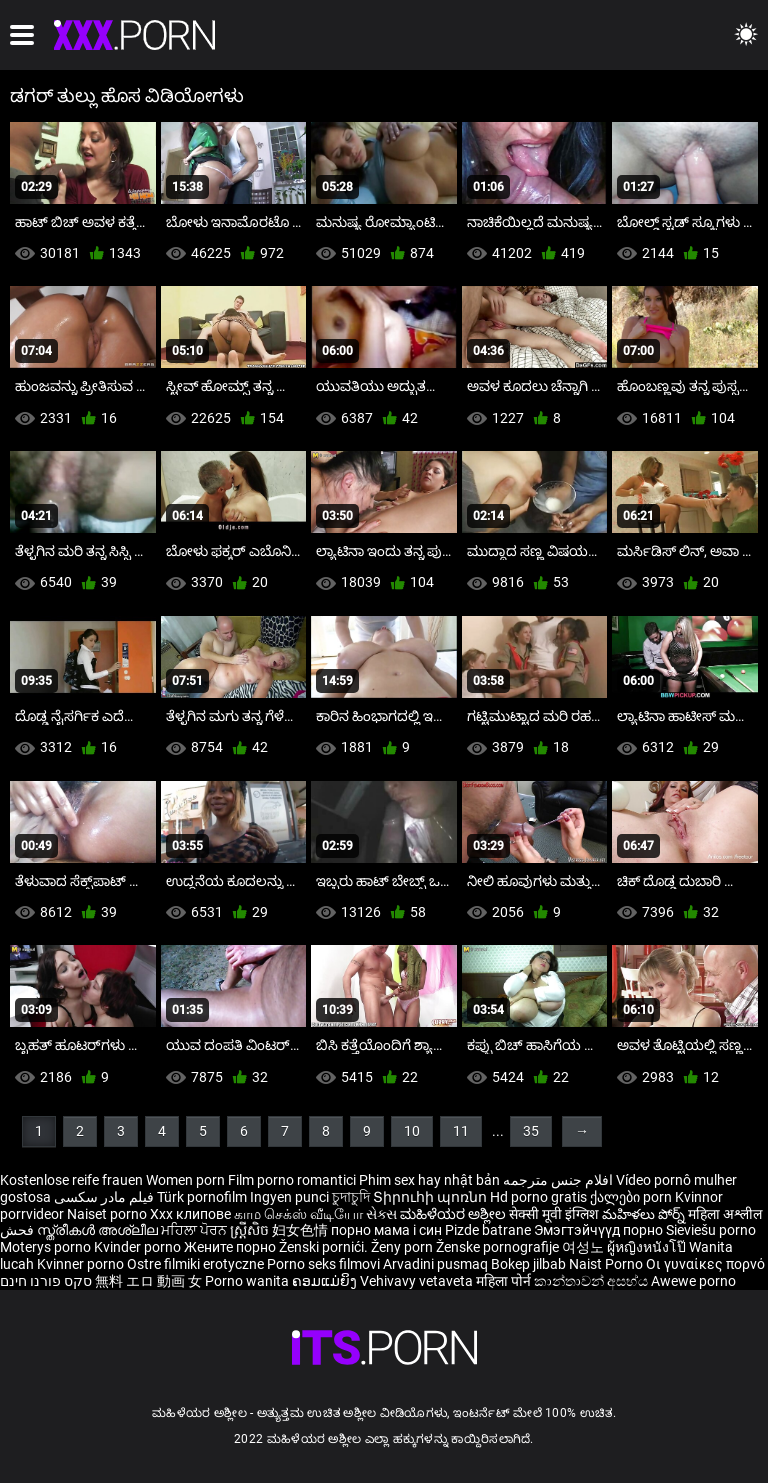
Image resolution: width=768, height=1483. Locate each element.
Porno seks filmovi (323, 1264)
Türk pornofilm (202, 1197)
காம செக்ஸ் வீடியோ (298, 1214)
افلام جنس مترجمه (558, 1180)
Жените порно (231, 1247)
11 (461, 1131)
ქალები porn (632, 1197)
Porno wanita (248, 1281)
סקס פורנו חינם (46, 1281)
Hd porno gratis (538, 1197)
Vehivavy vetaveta (418, 1281)
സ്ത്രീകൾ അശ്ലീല (99, 1230)
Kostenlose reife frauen (71, 1180)
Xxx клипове (190, 1214)
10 (412, 1131)
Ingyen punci (289, 1197)
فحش (18, 1230)
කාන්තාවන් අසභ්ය (592, 1281)
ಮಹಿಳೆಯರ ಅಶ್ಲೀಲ (454, 1214)
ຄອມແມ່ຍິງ (326, 1281)
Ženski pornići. (325, 1247)
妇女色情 (301, 1230)
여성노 (584, 1247)
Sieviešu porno (711, 1230)
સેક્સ (381, 1214)
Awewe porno (693, 1281)
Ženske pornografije (499, 1247)
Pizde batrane (488, 1230)
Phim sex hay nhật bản (429, 1180)
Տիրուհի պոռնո (431, 1197)
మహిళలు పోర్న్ (645, 1214)
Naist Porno (607, 1264)
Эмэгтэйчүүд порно (600, 1230)
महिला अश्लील (725, 1214)
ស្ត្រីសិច (251, 1230)
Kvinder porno (139, 1247)
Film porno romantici (292, 1180)
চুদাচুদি (351, 1197)
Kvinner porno (82, 1264)
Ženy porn (403, 1247)
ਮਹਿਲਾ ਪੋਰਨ (195, 1230)
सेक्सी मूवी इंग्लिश (554, 1214)
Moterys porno (47, 1247)
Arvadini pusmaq (437, 1264)
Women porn (187, 1180)
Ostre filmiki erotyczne (195, 1264)
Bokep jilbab (528, 1264)
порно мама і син (386, 1230)
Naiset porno (108, 1214)
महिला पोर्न (505, 1281)
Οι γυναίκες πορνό (705, 1264)
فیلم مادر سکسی (104, 1197)
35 (531, 1131)
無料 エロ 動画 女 (148, 1281)
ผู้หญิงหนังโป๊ (648, 1247)
